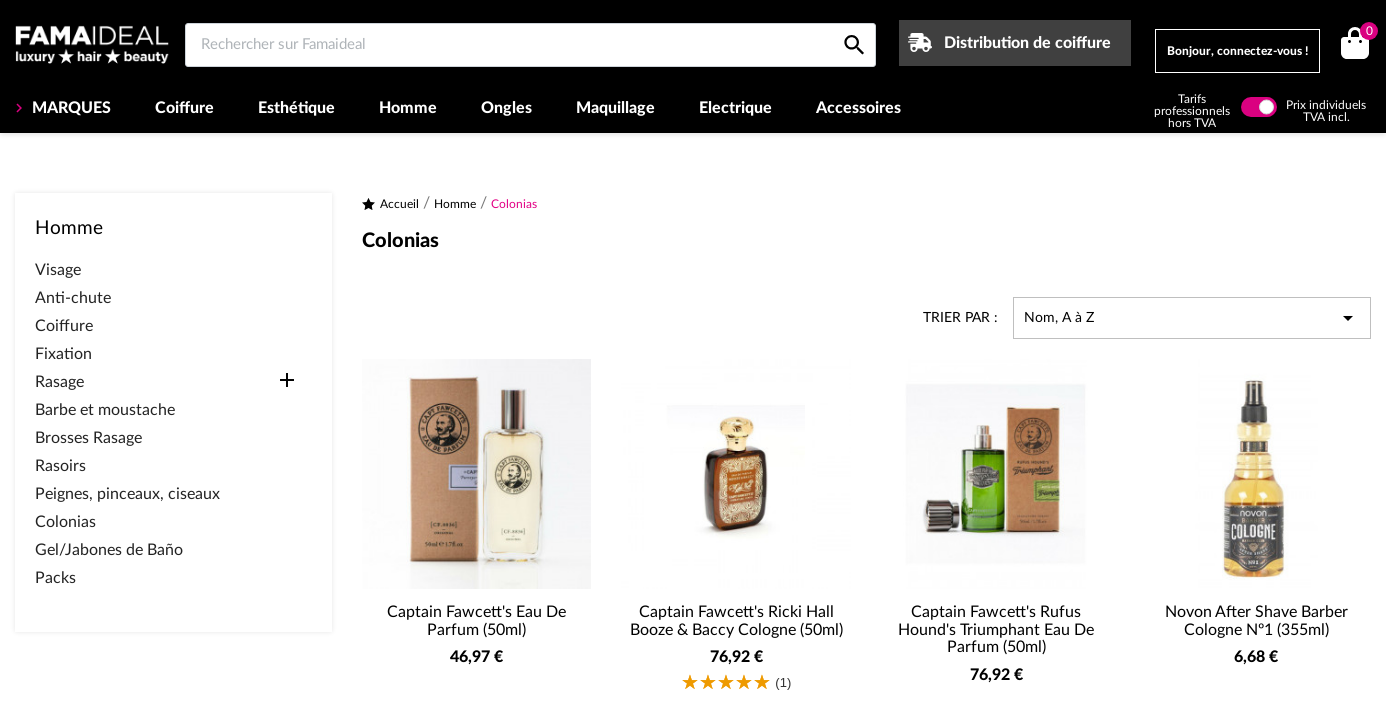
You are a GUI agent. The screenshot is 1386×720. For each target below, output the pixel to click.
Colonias (65, 522)
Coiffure (184, 108)
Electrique (735, 108)
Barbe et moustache (105, 410)
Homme (408, 108)
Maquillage (615, 108)
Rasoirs (60, 466)
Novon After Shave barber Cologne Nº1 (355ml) (1256, 621)
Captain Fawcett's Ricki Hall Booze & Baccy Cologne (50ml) (736, 621)
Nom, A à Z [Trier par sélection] (1192, 318)
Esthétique (296, 108)
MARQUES (69, 108)
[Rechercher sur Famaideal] (530, 45)
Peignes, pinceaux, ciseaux (127, 494)
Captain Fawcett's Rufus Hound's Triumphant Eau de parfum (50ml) (996, 629)
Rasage (59, 382)
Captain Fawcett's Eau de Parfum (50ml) (476, 621)
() (1365, 33)
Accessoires (858, 108)
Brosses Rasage (88, 438)
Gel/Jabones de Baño (109, 550)
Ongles (506, 108)
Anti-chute (73, 298)
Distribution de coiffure (1027, 43)
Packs (55, 578)
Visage (58, 270)
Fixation (63, 354)
